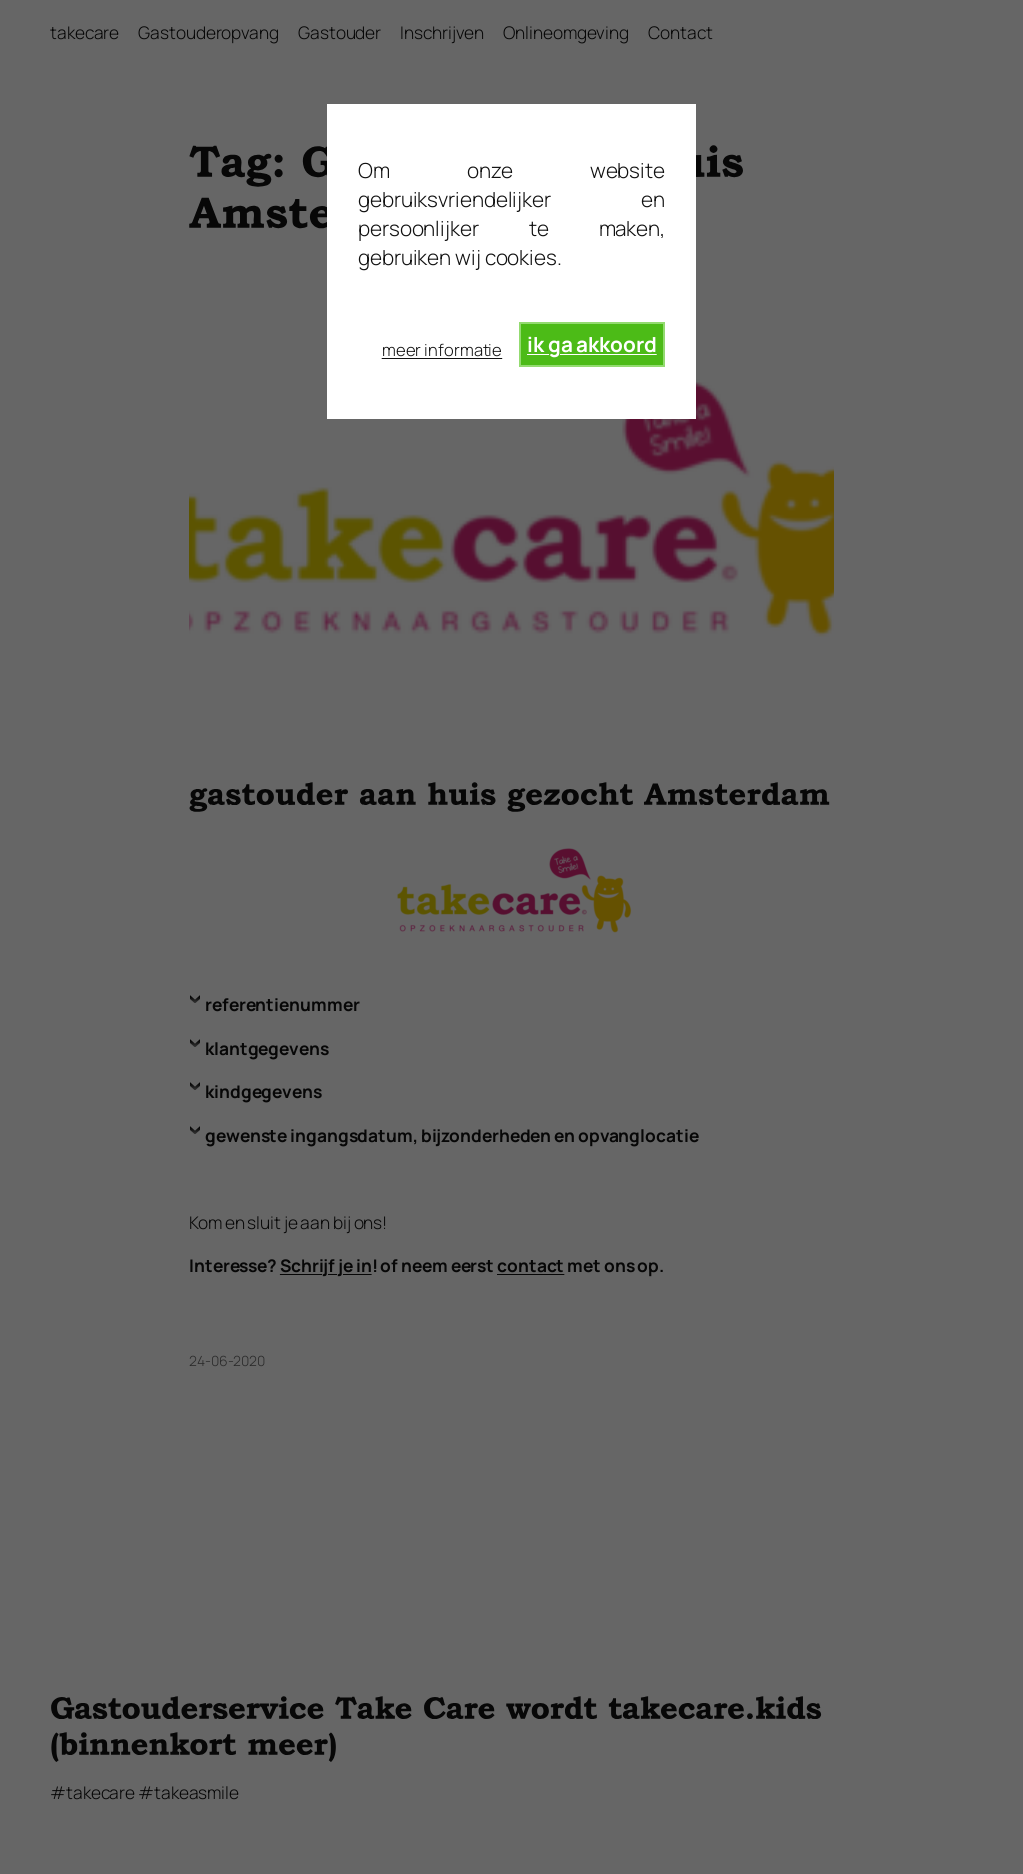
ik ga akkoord (592, 344)
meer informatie (442, 349)
